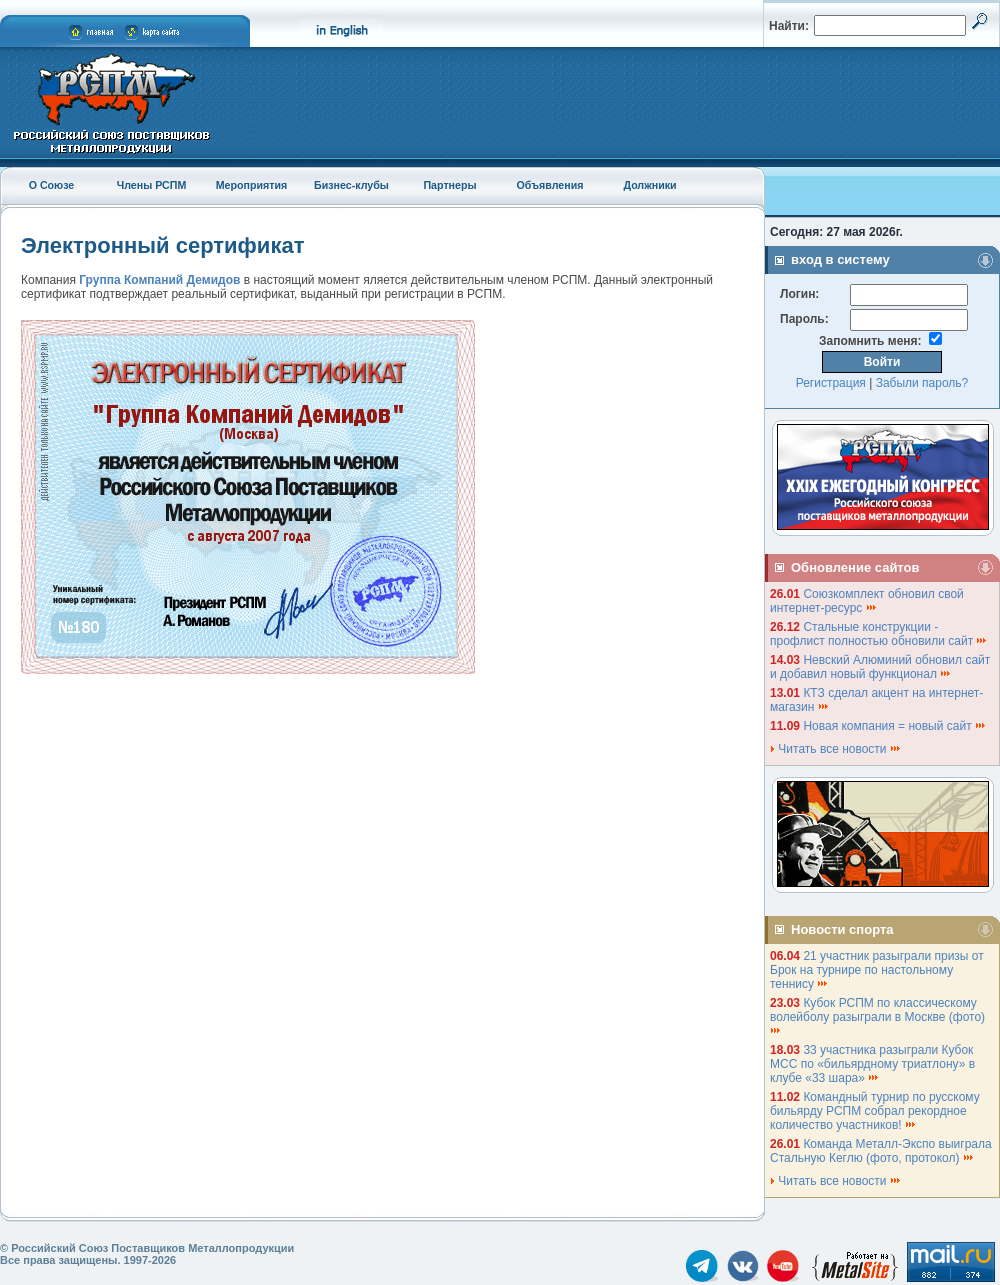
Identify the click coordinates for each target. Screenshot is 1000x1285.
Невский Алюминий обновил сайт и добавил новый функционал (880, 667)
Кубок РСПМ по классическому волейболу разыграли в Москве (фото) (879, 1015)
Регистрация (831, 383)
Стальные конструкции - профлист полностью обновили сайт (879, 634)
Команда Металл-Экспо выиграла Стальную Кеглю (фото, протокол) (881, 1151)
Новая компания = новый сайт (895, 726)
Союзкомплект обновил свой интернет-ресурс (867, 601)
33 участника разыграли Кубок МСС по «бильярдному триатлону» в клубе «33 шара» (872, 1064)
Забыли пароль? (922, 383)
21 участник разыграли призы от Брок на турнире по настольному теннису (877, 970)
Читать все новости (836, 749)
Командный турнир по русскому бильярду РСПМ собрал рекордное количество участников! (875, 1111)
